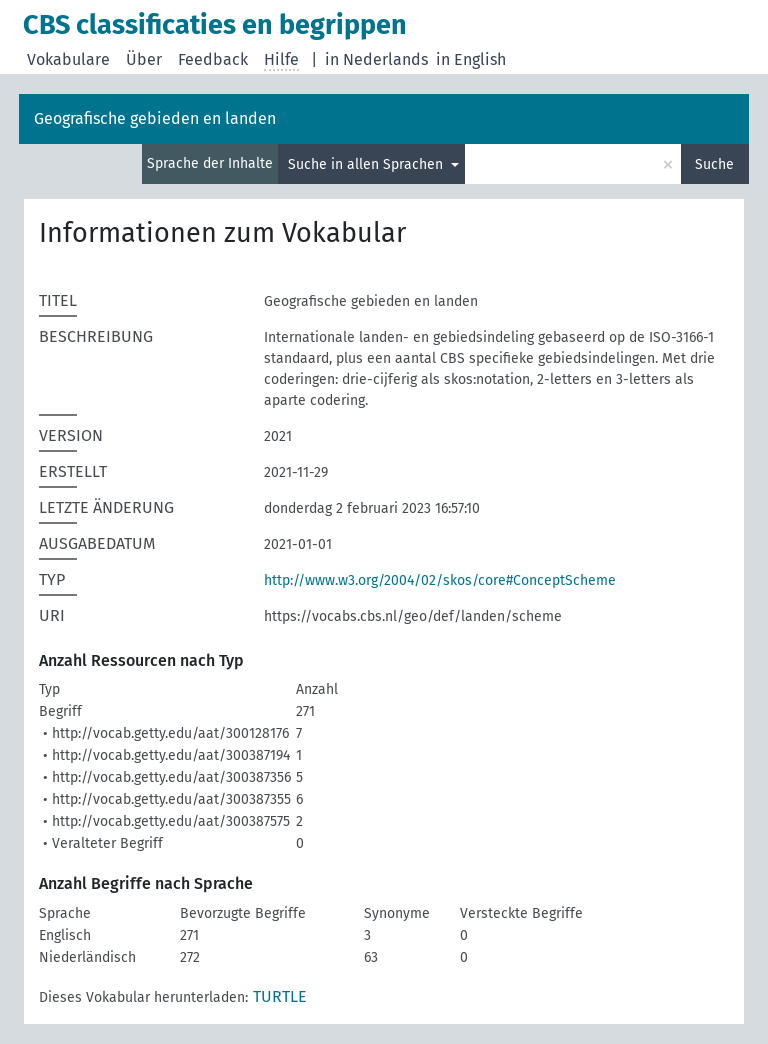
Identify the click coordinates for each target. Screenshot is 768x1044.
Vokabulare (68, 59)
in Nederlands (376, 59)
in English (471, 59)
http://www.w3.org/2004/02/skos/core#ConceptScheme (440, 580)
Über (144, 59)
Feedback (213, 59)
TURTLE (280, 996)
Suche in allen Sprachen (367, 164)
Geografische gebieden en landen (155, 118)
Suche (714, 164)
